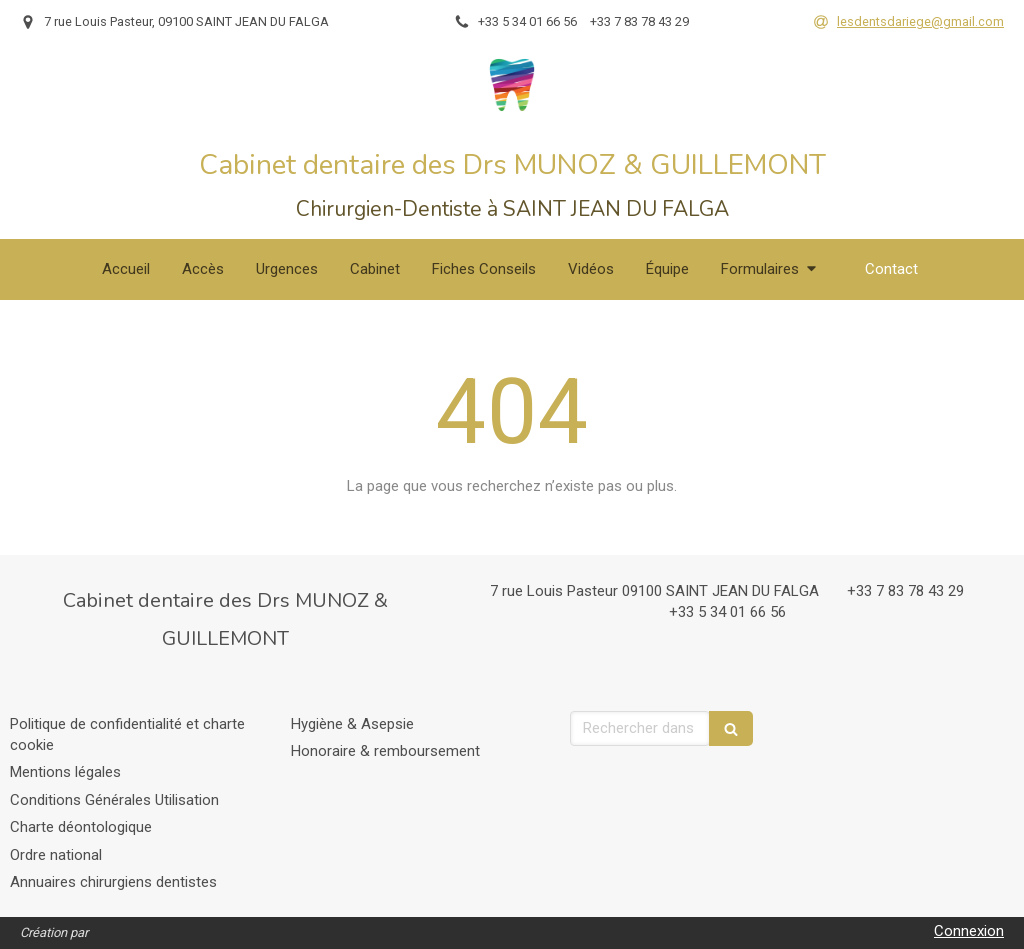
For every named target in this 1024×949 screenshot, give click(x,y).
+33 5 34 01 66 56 (727, 612)
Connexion (969, 931)
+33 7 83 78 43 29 (905, 591)
